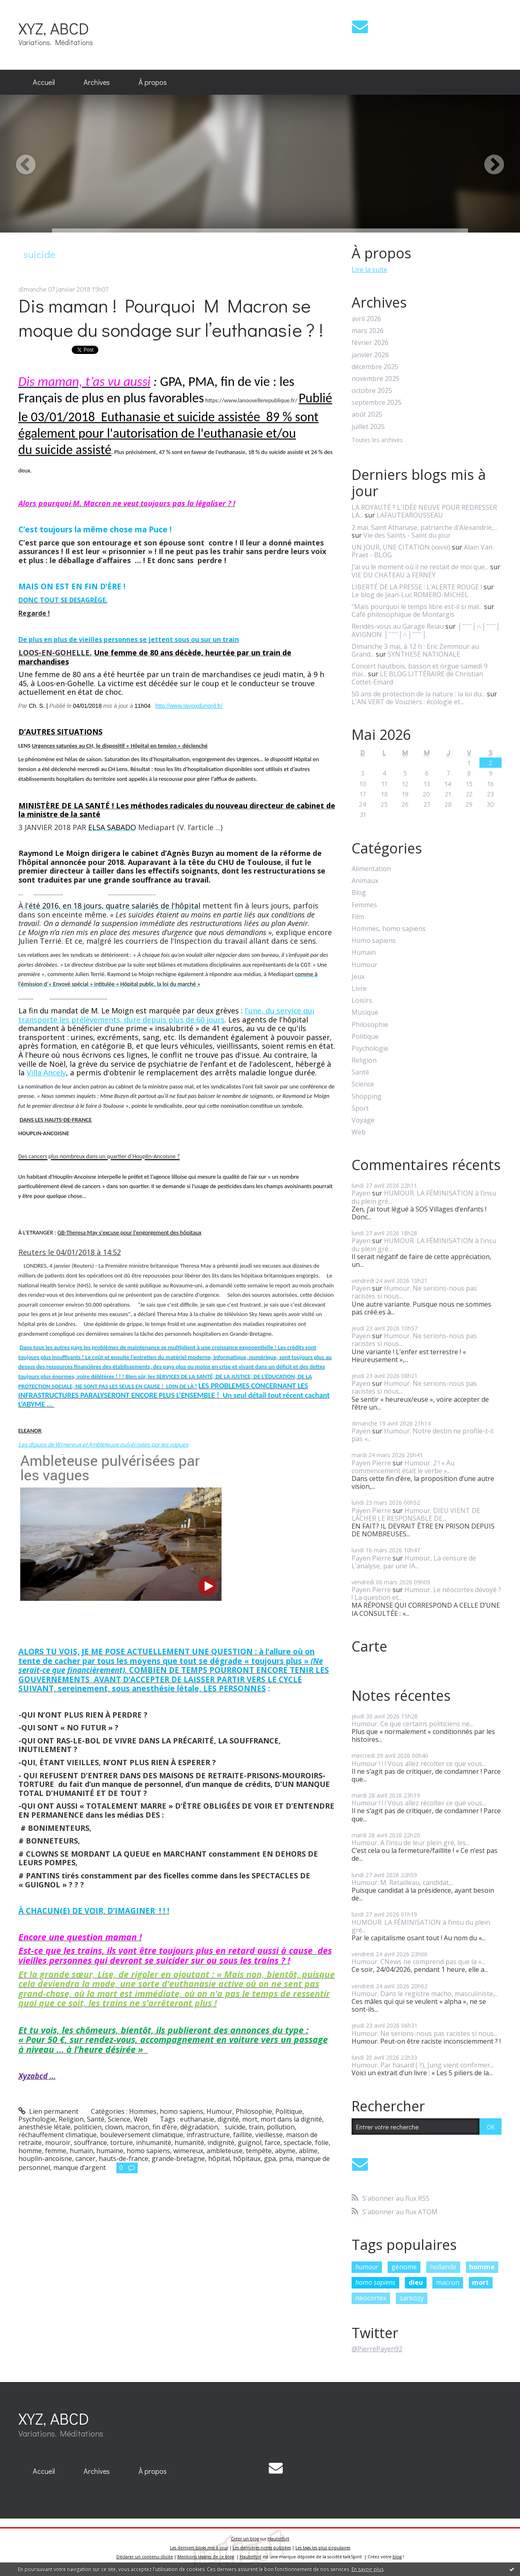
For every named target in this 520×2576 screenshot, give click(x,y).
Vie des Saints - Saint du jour (407, 535)
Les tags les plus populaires (322, 2548)
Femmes (364, 905)
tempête (259, 2150)
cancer (85, 2158)
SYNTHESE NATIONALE (424, 654)
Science (119, 2119)
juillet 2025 (368, 427)
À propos (153, 82)
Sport (360, 1108)
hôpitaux (247, 2158)
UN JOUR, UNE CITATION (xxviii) (401, 547)
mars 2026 (368, 331)
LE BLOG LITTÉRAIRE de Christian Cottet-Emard (417, 677)
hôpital (219, 2158)
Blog (359, 893)
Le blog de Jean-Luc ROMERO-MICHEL (410, 594)
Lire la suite (369, 269)
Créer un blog (245, 2539)
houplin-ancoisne (45, 2158)
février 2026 (370, 343)
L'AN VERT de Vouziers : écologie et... (408, 701)
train (256, 2126)
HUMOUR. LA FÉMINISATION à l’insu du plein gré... (424, 1197)
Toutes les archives (377, 440)
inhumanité (153, 2142)
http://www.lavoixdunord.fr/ (189, 706)
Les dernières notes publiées (262, 2548)
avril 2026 (366, 319)
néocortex (370, 2297)
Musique (365, 1012)
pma (286, 2158)
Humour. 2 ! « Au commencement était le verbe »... (403, 1466)
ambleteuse (225, 2150)
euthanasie (197, 2119)
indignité (220, 2142)
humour (366, 2266)
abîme (308, 2150)
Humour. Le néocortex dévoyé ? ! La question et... (426, 1593)
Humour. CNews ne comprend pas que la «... (418, 1961)
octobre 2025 (372, 391)
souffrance (90, 2142)
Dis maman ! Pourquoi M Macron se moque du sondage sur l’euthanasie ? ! (172, 317)
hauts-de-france (123, 2158)
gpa (270, 2158)
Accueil (44, 82)
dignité (228, 2119)
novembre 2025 (376, 379)
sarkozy (412, 2297)
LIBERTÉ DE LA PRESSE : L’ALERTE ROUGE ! (417, 586)
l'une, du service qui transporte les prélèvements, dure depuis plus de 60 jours (166, 1015)
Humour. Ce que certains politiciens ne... (412, 1723)
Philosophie (254, 2111)
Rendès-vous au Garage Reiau (398, 626)
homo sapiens (148, 2150)
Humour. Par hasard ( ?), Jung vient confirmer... (423, 2064)
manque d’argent (79, 2167)
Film (358, 917)
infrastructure (208, 2134)
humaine (109, 2150)
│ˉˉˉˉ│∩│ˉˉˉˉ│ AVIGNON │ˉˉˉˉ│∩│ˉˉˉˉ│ (426, 630)
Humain (364, 952)
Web (141, 2119)
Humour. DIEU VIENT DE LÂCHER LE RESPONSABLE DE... (416, 1514)
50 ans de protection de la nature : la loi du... (418, 693)
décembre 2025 (375, 367)
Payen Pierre (371, 1462)
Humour (219, 2111)
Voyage (363, 1120)
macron (137, 2126)
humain (81, 2150)
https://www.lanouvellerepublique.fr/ (251, 400)
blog (397, 2557)
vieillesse (269, 2134)
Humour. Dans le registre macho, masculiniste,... (425, 1993)
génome (404, 2266)
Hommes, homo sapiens (166, 2111)
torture (121, 2142)
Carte (369, 1646)
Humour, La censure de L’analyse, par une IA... (414, 1562)
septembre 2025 (377, 402)
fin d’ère (164, 2126)
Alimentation (371, 869)
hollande (443, 2266)
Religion (71, 2119)
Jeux (358, 977)
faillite (242, 2134)
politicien (88, 2126)
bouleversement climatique (141, 2134)
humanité (189, 2142)
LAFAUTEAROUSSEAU (410, 515)
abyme (285, 2150)
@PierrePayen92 (377, 2348)
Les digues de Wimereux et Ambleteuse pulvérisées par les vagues (103, 1444)
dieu (416, 2282)
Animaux (365, 881)
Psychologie (36, 2119)
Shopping (366, 1096)
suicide (233, 2126)
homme (30, 2150)
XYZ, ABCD (53, 28)
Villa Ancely (46, 1072)
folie (322, 2142)
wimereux (188, 2150)
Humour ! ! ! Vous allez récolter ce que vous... (419, 1763)
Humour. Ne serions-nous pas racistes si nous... (414, 1292)
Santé (95, 2119)
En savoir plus (368, 2569)
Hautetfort (278, 2539)
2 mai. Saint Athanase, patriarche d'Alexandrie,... (424, 527)
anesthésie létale (44, 2126)
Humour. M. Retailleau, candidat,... (403, 1882)
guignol (249, 2142)
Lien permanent (48, 2111)
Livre (359, 989)
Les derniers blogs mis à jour (199, 2548)
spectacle (298, 2142)
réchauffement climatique (57, 2134)
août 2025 (367, 414)
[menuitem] (43, 82)
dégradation (199, 2126)
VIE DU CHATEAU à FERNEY (394, 575)
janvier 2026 (370, 355)
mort (249, 2119)
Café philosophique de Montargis (403, 614)
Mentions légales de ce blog (205, 2557)
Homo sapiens (374, 941)
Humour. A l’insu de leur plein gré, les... (411, 1842)
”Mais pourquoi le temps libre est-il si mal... (417, 606)
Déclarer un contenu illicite (144, 2557)
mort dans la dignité (291, 2119)
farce (272, 2142)
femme (55, 2150)
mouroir (57, 2142)
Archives (97, 82)
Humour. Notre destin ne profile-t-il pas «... (422, 1434)
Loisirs (362, 1000)
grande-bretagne (178, 2158)
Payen (361, 1193)
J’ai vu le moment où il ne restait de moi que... (420, 566)
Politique (288, 2111)
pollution (281, 2126)
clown (114, 2126)
